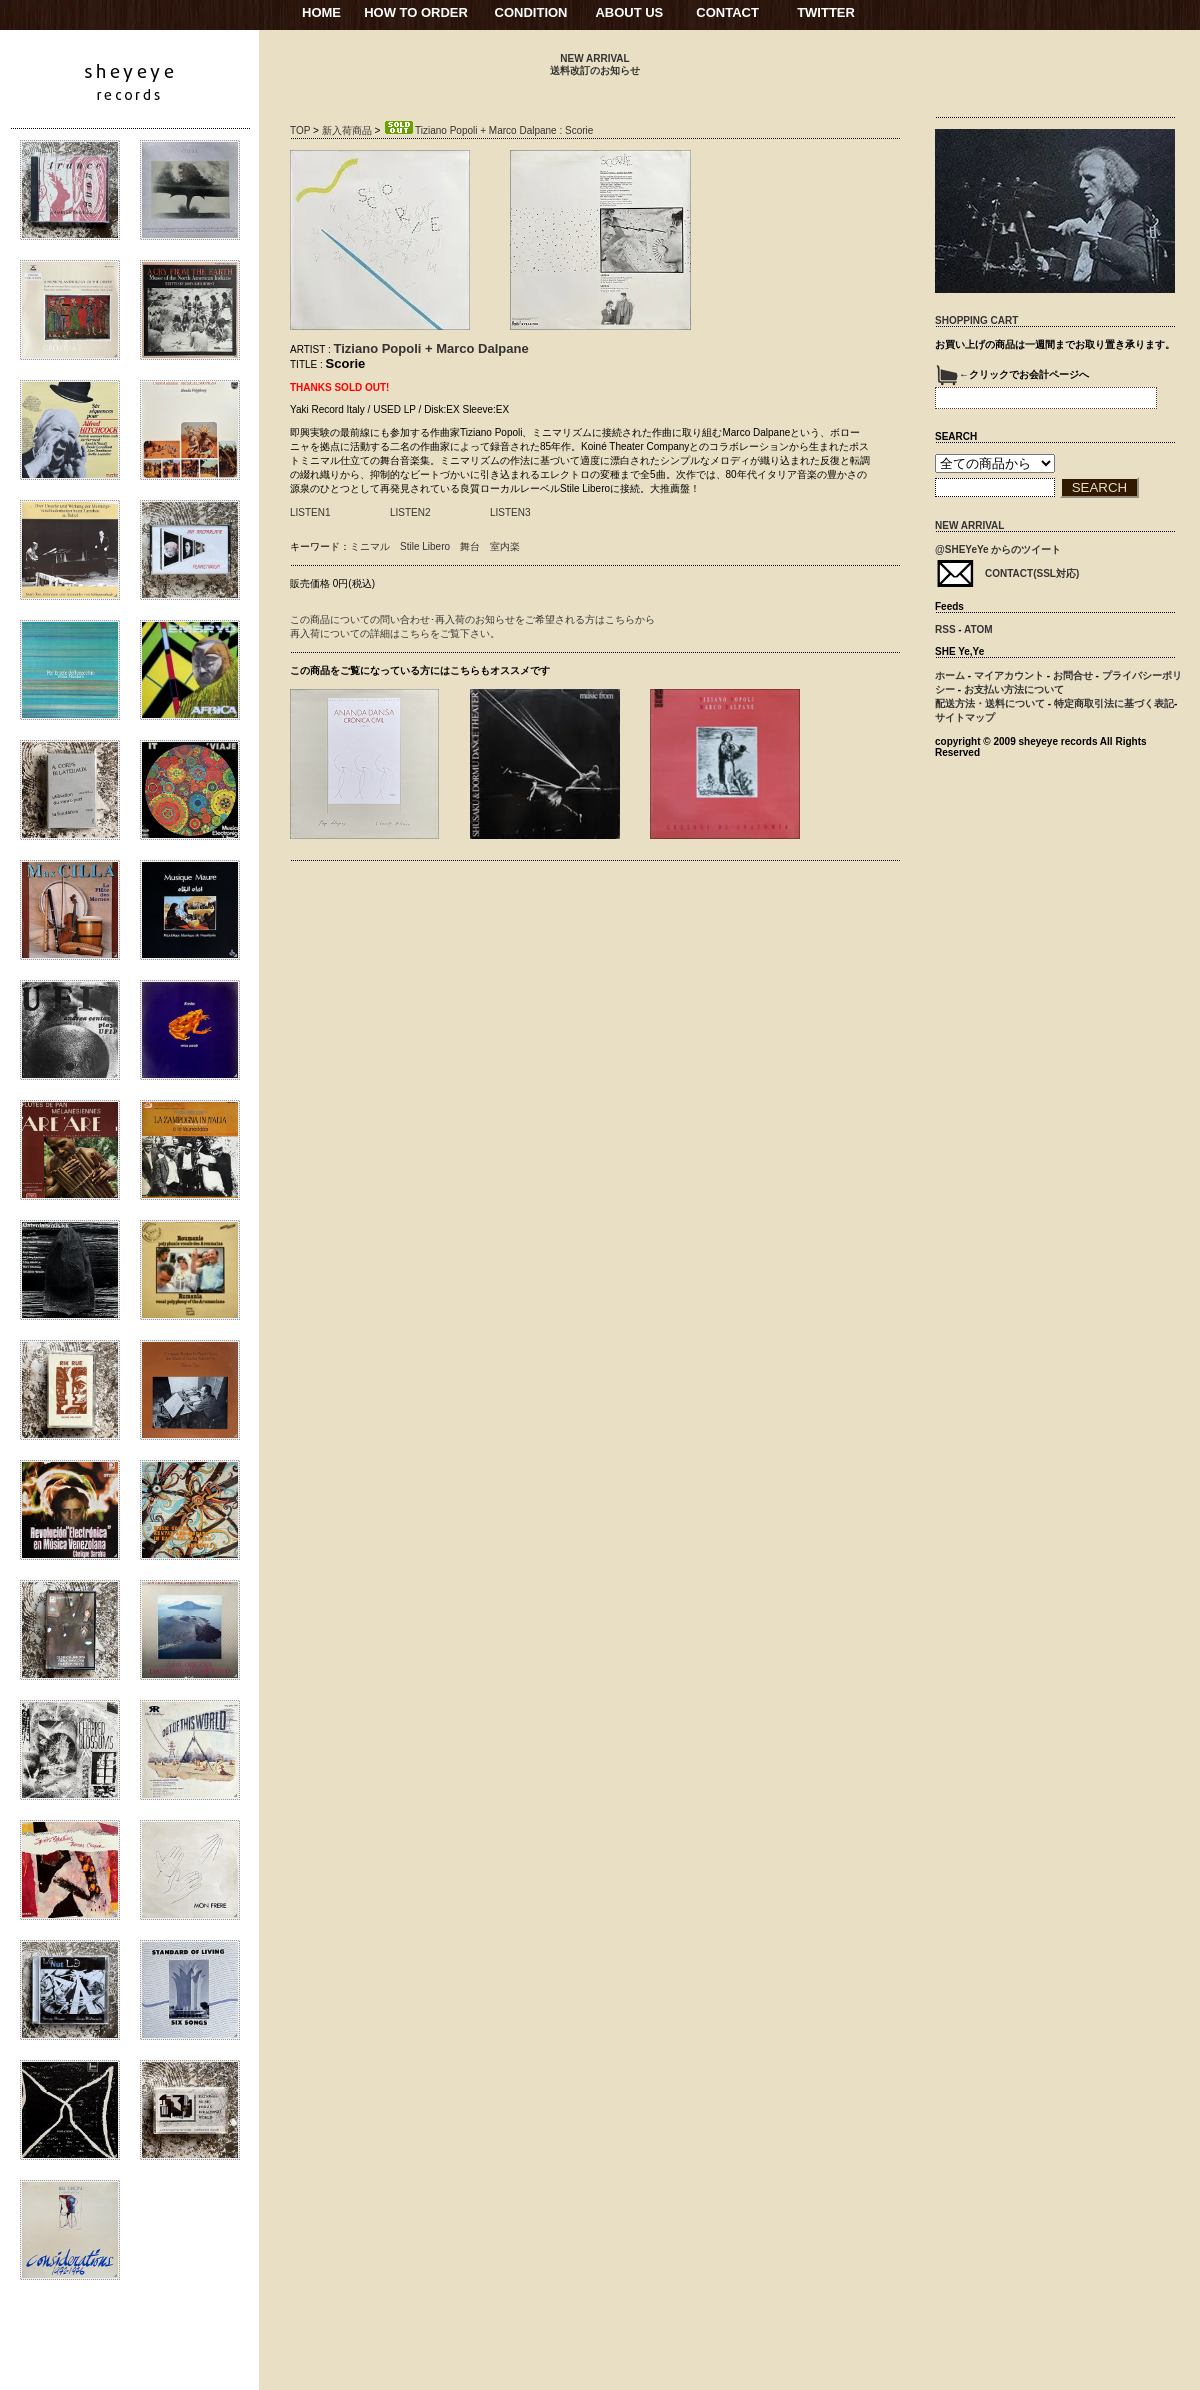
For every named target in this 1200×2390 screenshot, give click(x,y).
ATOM (978, 629)
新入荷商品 (347, 130)
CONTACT (727, 12)
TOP (300, 130)
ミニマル (370, 546)
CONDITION (531, 12)
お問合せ (1073, 675)
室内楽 (505, 546)
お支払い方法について (1014, 689)
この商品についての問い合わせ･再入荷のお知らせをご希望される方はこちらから (472, 619)
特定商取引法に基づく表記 (1114, 703)
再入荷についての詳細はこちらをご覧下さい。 (395, 633)
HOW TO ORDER (416, 12)
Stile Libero (425, 546)
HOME (321, 12)
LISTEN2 (410, 512)
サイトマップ (965, 717)
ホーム (950, 675)
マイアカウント (1009, 675)
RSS (945, 629)
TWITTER (826, 12)
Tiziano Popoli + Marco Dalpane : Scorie (488, 130)
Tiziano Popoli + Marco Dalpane (431, 348)
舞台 (470, 546)
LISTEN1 (310, 512)
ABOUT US (629, 12)
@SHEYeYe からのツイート (998, 549)
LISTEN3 (510, 512)
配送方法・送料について (990, 703)
